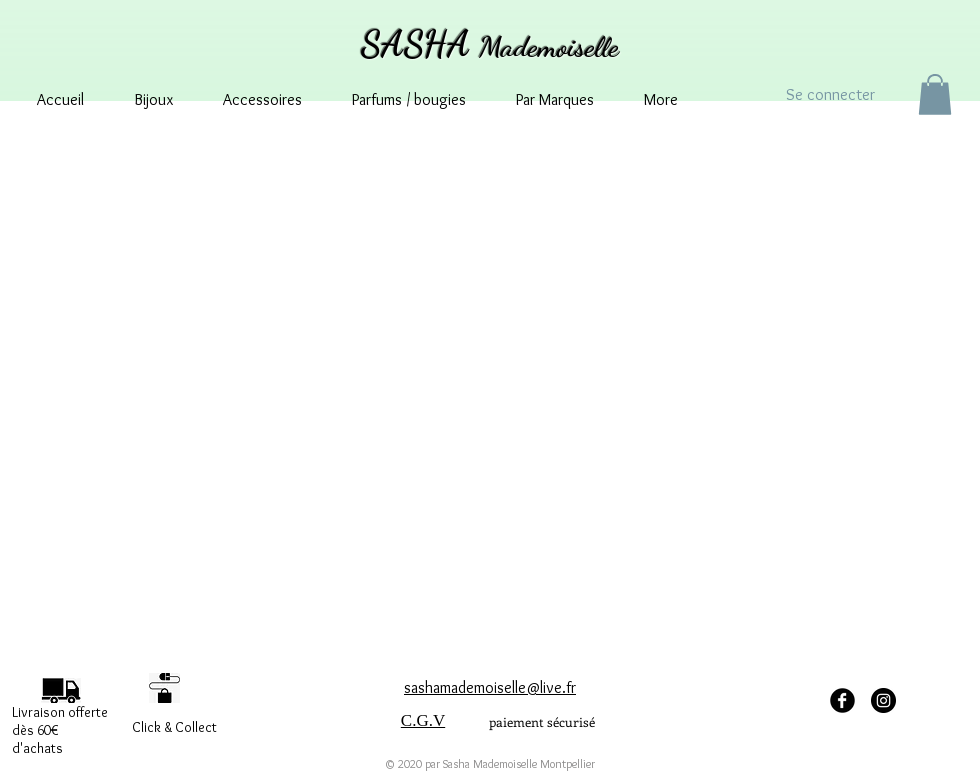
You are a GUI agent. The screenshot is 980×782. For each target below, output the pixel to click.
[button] (935, 94)
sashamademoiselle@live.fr (490, 687)
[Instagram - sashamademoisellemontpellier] (883, 700)
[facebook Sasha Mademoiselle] (842, 700)
